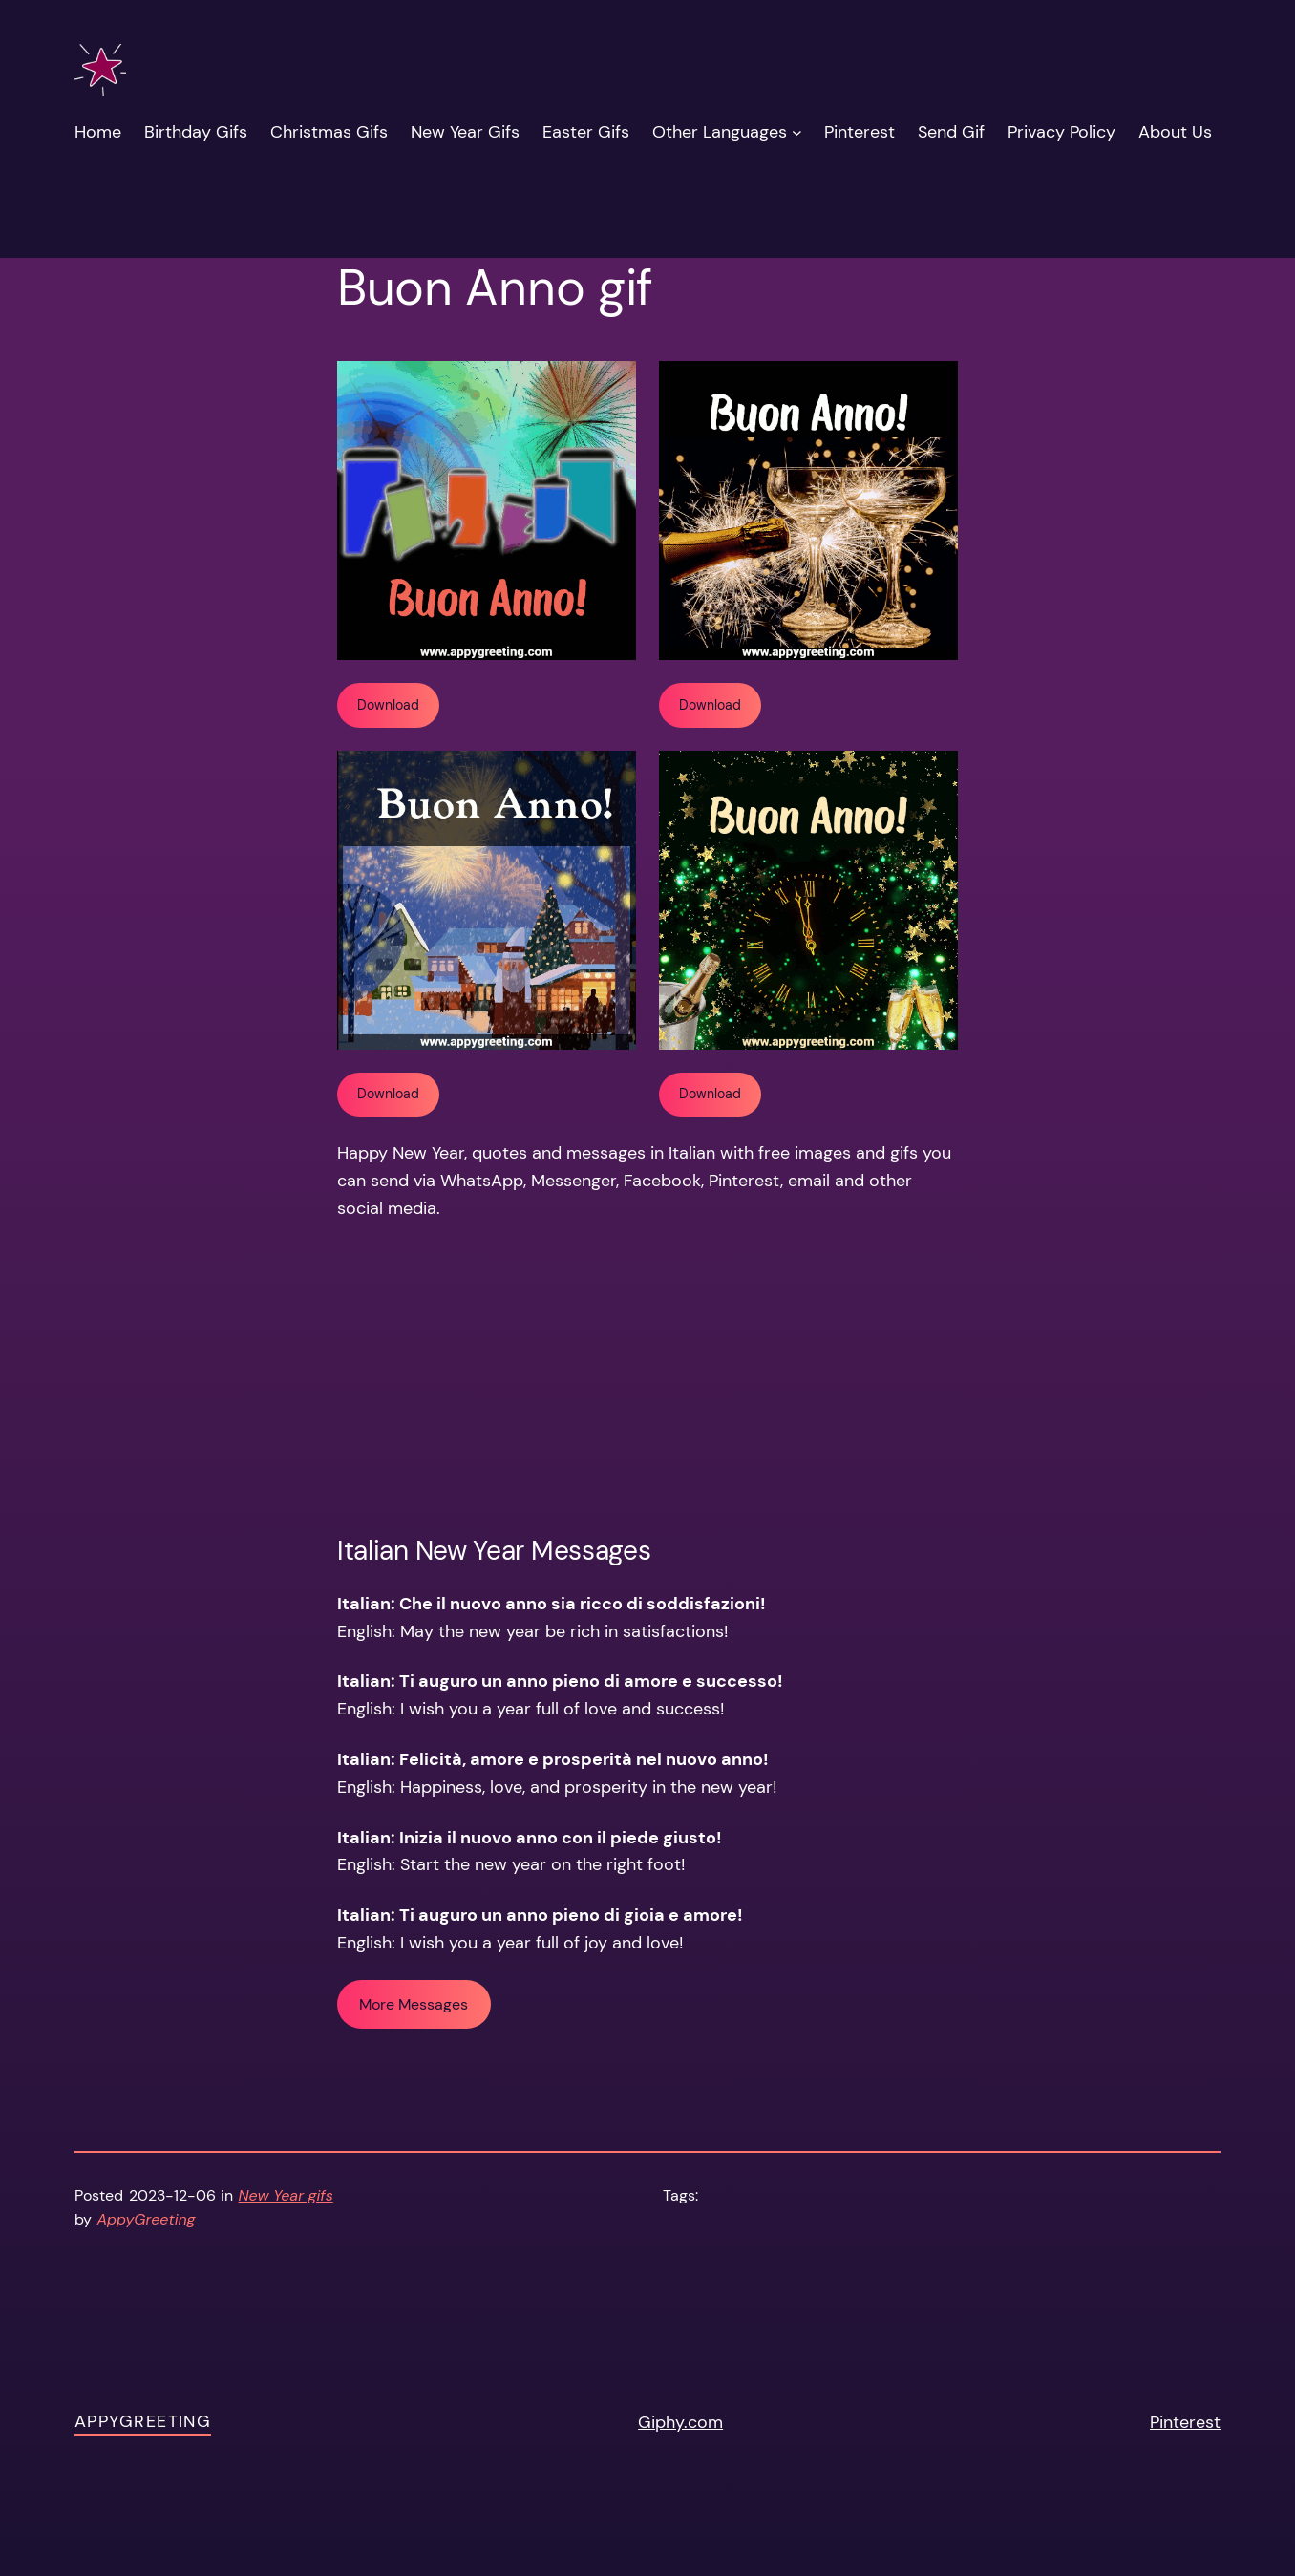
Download (388, 704)
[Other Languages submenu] (797, 132)
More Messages (413, 2004)
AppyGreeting (142, 2421)
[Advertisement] (647, 1378)
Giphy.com (680, 2422)
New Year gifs (286, 2195)
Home (97, 131)
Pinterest (1185, 2422)
